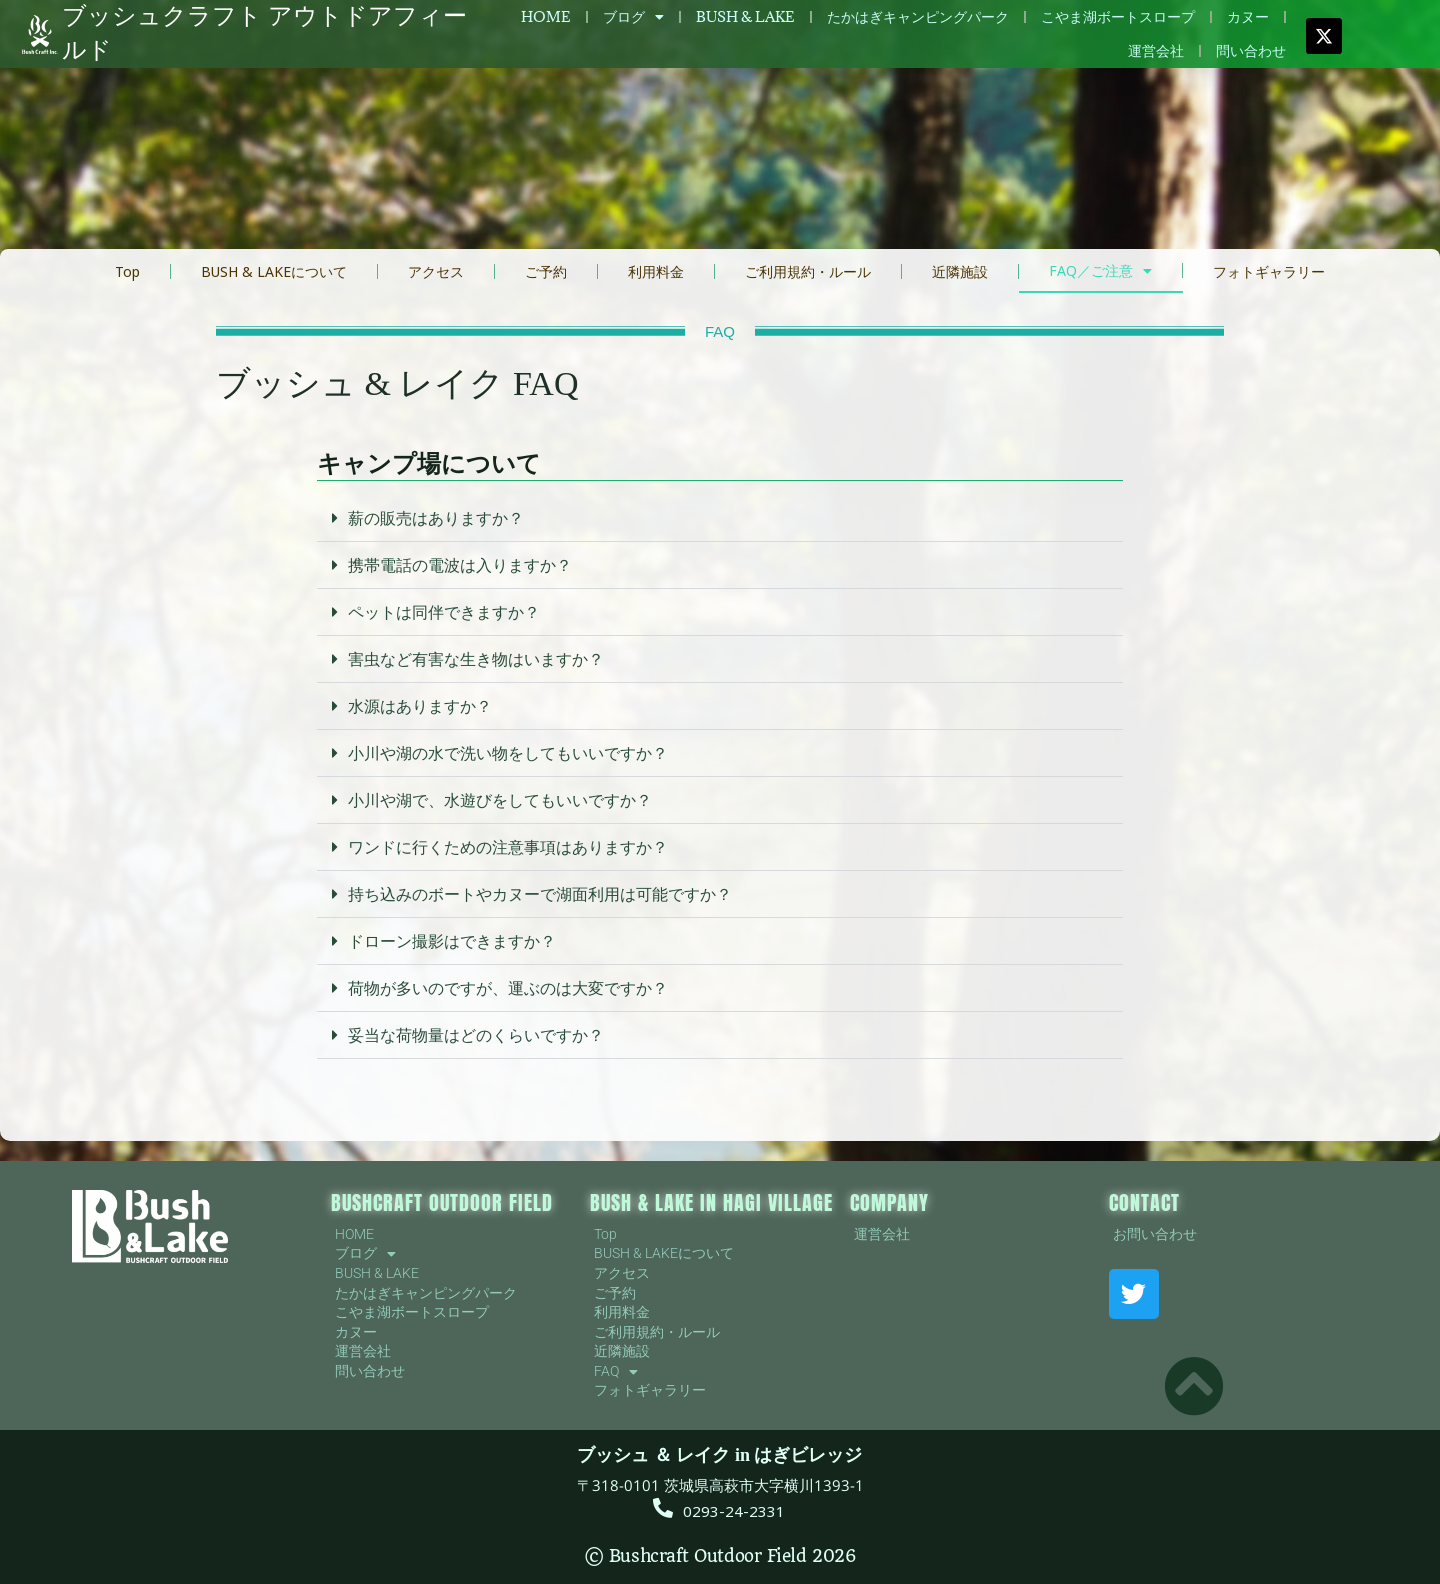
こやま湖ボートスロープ (1118, 16)
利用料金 (656, 271)
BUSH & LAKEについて (274, 271)
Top (127, 271)
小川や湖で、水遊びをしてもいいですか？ (500, 800)
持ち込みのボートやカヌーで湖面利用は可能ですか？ (540, 894)
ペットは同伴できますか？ (444, 612)
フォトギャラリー (1269, 271)
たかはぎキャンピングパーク (918, 16)
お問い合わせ (1155, 1234)
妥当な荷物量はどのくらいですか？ (476, 1035)
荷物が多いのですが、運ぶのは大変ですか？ (508, 988)
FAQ (616, 1372)
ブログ (633, 17)
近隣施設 (960, 271)
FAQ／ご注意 (1100, 271)
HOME (546, 16)
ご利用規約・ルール (808, 271)
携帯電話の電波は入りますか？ (460, 565)
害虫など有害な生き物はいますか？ (476, 659)
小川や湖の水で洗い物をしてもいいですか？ (508, 753)
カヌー (1248, 16)
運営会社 (1156, 50)
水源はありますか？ (420, 706)
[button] (720, 518)
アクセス (436, 271)
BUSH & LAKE (745, 16)
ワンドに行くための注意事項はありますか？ (508, 847)
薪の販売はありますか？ (436, 518)
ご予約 (546, 271)
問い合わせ (1251, 50)
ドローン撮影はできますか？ (452, 941)
